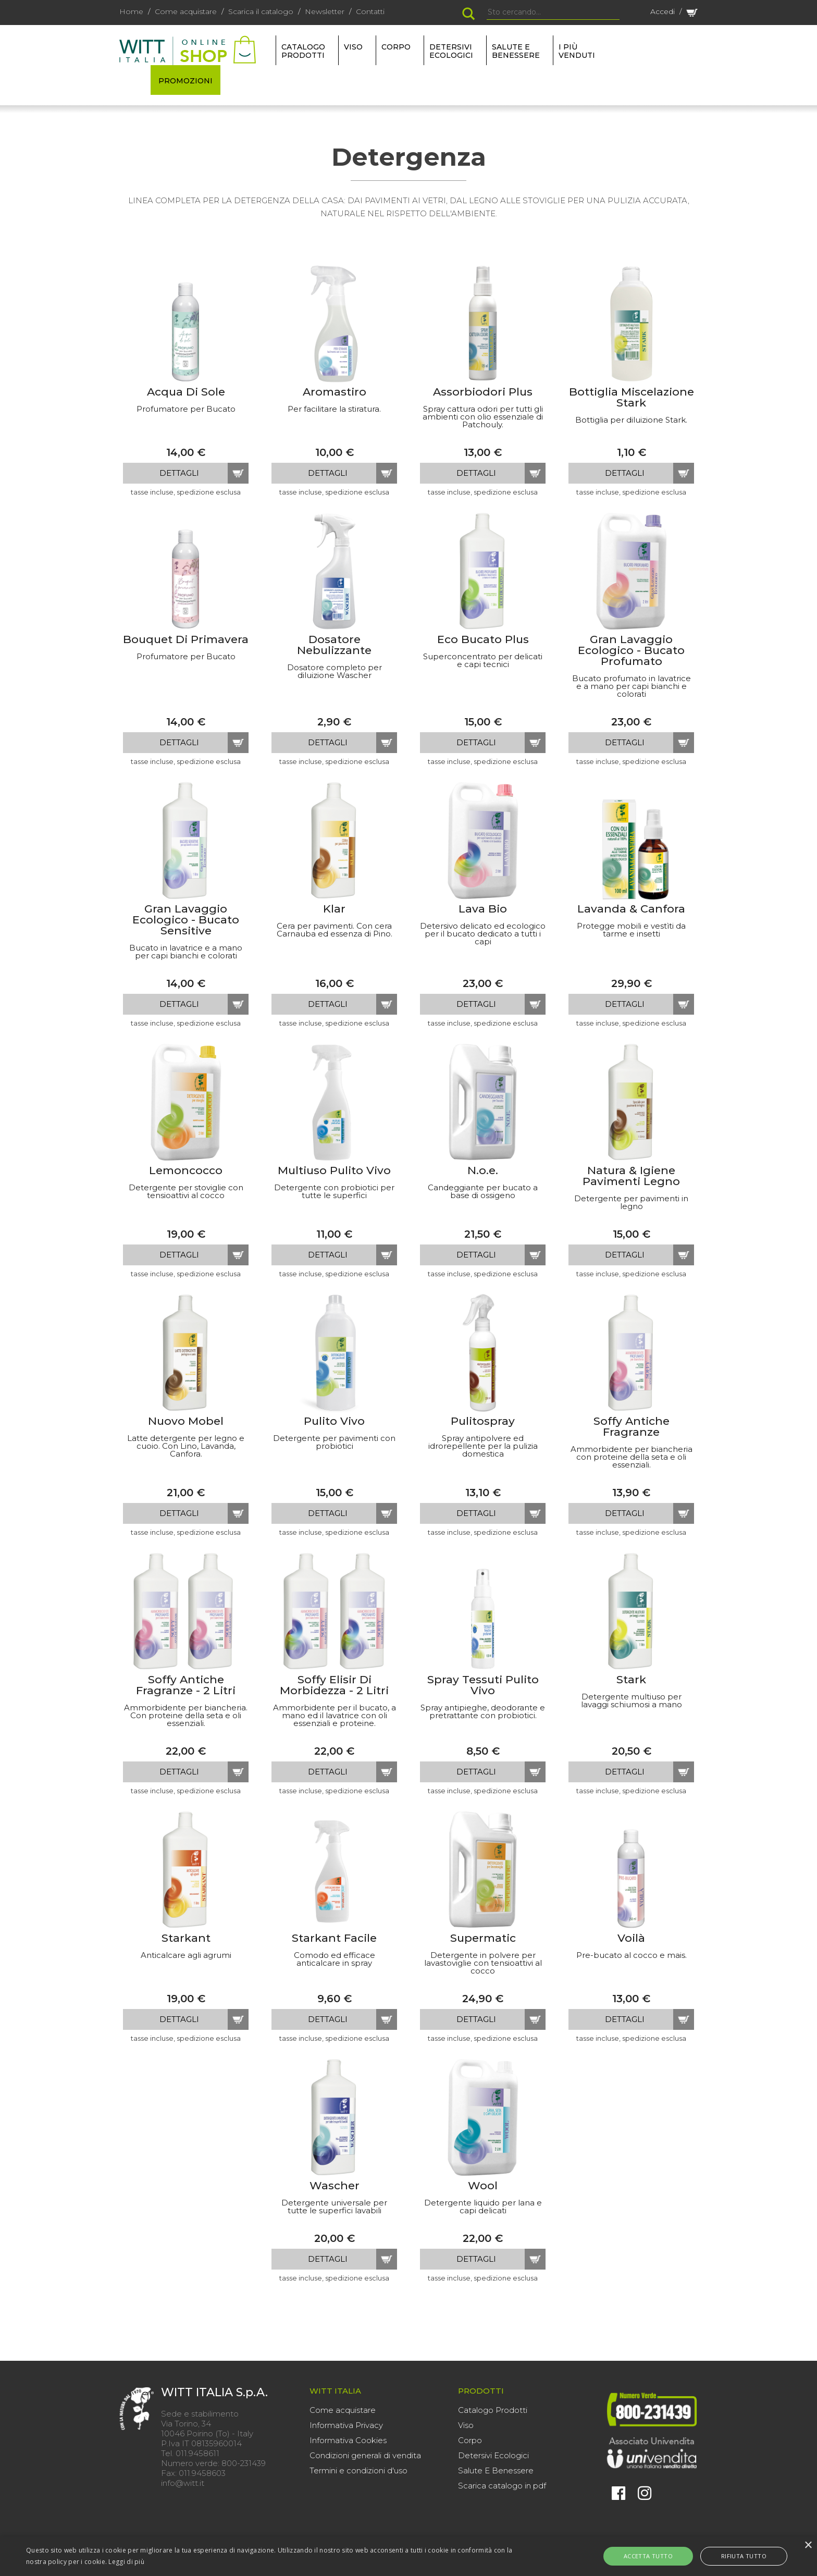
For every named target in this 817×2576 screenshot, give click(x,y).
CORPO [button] (396, 47)
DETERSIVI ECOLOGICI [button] (451, 51)
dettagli (179, 473)
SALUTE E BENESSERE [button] (516, 51)
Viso (466, 2425)
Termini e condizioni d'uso (358, 2470)
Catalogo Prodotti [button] (303, 51)
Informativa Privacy (346, 2425)
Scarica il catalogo (260, 11)
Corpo (470, 2440)
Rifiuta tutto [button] (732, 2556)
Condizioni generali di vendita (365, 2455)
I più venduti (577, 51)
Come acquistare (186, 11)
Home (131, 11)
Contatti (370, 11)
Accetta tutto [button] (659, 2556)
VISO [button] (353, 47)
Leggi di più (126, 2561)
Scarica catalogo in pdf (502, 2486)
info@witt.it (182, 2483)
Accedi (662, 11)
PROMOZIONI (185, 80)
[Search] (553, 12)
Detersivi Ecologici (493, 2455)
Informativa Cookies (348, 2440)
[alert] (408, 2556)
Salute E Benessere (496, 2470)
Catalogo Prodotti (492, 2410)
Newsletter (324, 11)
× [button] (808, 2545)
